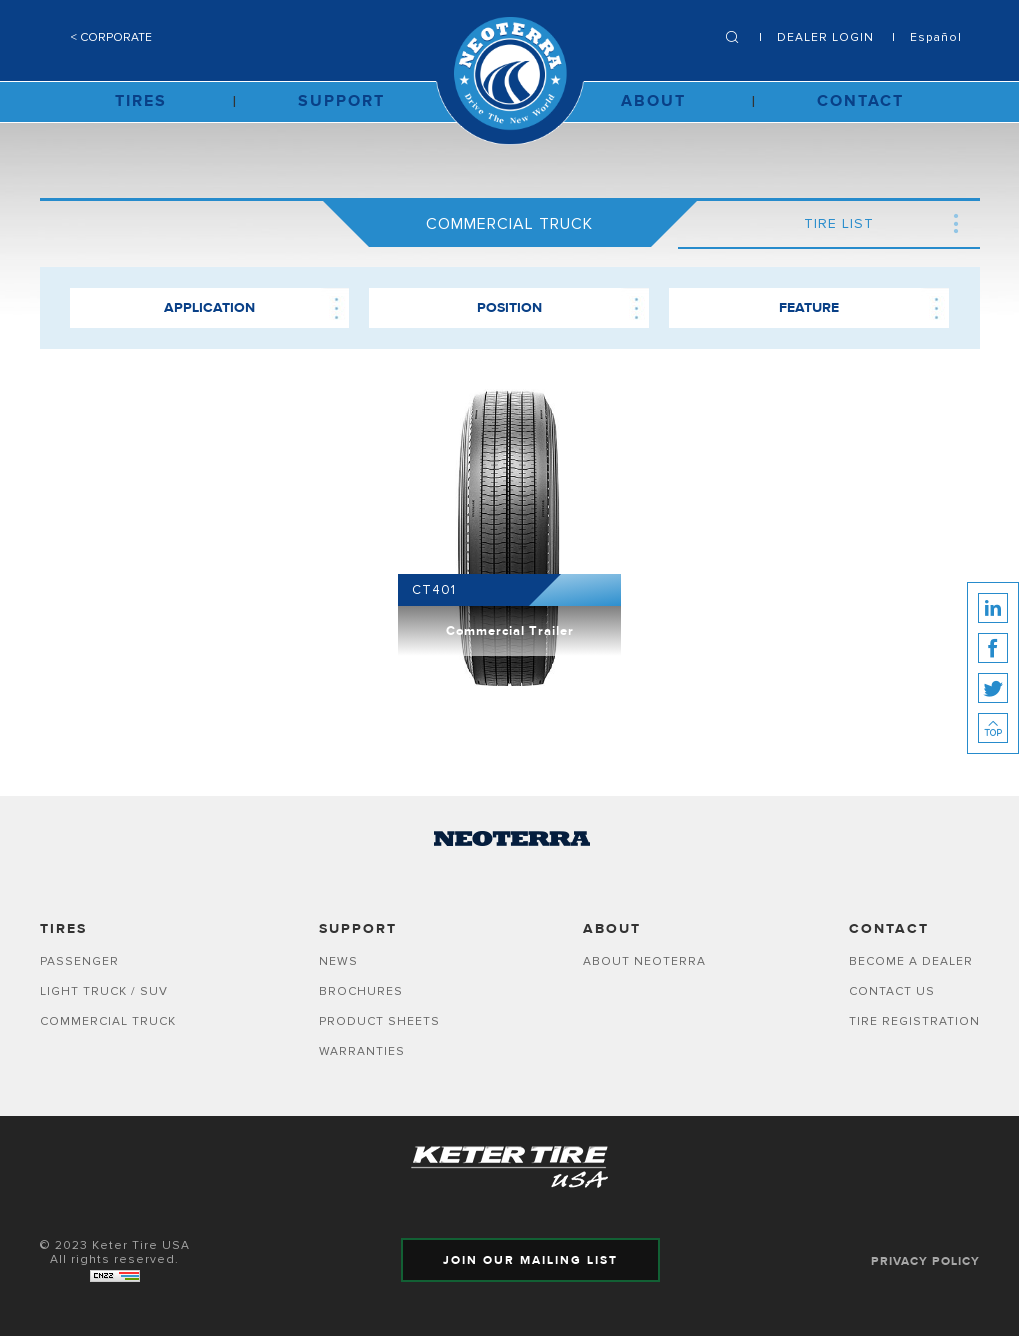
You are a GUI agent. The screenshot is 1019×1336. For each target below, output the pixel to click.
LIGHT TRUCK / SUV (104, 991)
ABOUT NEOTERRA (644, 961)
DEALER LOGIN (825, 37)
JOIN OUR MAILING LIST (530, 1260)
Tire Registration (914, 1021)
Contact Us (892, 991)
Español (936, 37)
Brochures (361, 991)
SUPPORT (341, 101)
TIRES (141, 101)
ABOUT (653, 101)
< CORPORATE (111, 37)
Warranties (362, 1051)
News (338, 961)
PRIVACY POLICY (925, 1261)
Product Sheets (379, 1021)
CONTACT (860, 101)
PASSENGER (79, 961)
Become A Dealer (911, 961)
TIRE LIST (839, 223)
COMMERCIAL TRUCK (108, 1021)
